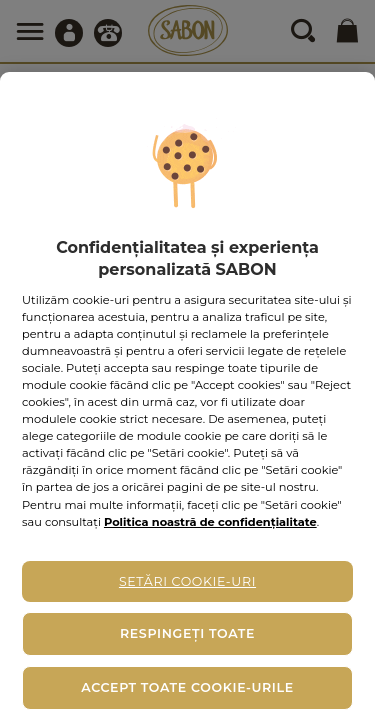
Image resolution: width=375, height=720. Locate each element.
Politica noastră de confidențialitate (210, 522)
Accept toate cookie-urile (187, 687)
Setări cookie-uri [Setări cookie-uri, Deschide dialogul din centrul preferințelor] (187, 581)
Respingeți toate (187, 633)
